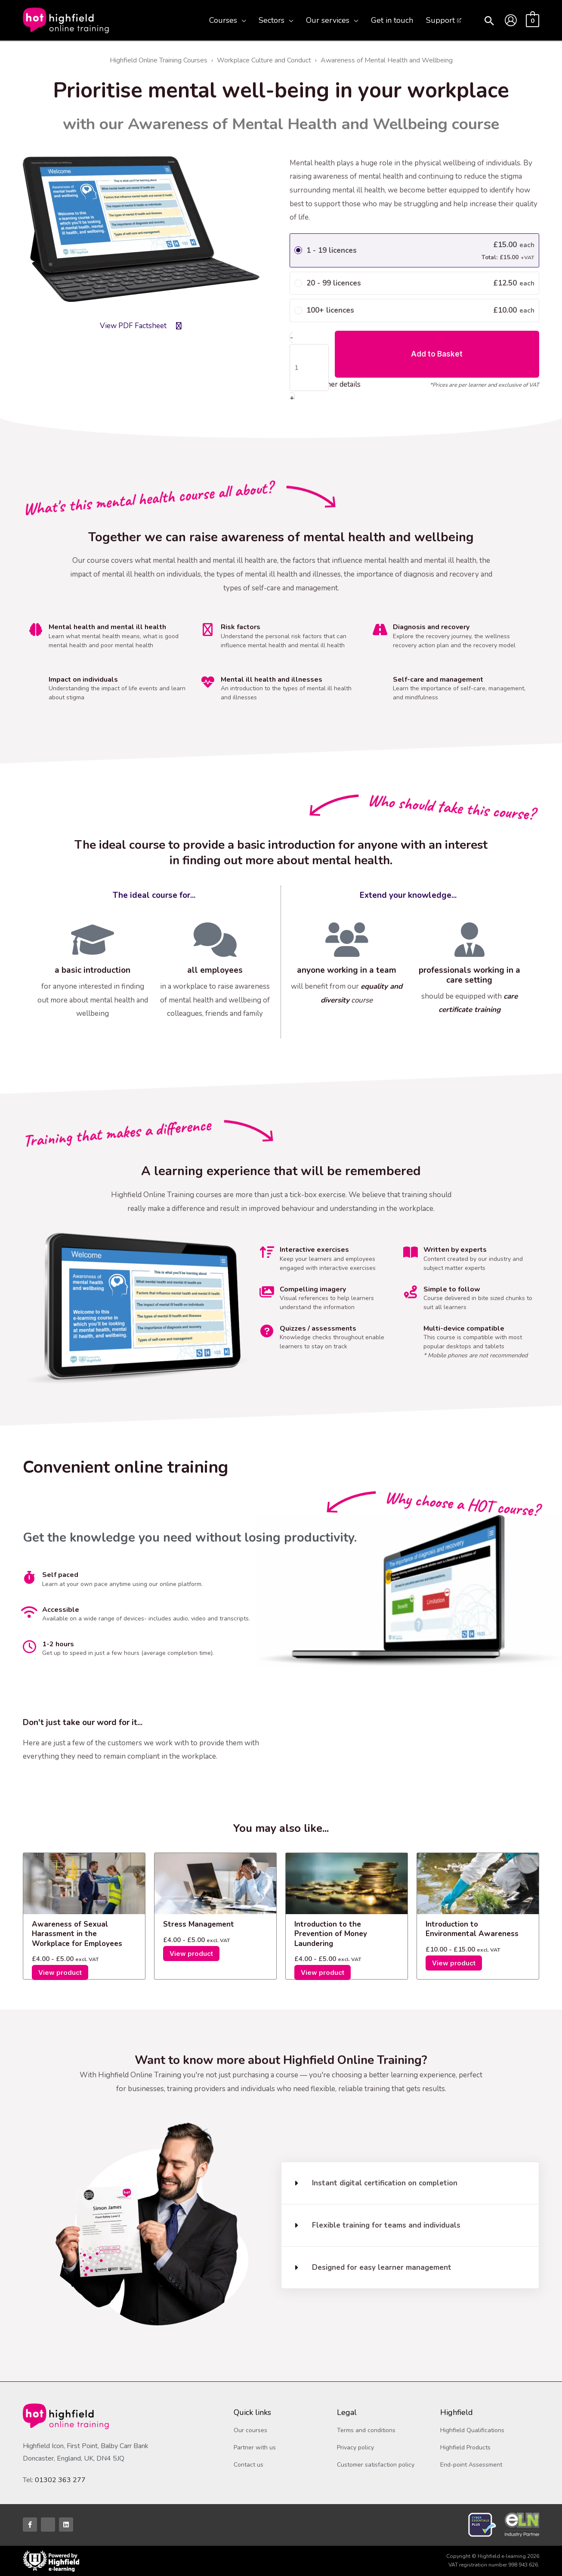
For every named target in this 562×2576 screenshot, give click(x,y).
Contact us (248, 2465)
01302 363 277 (60, 2480)
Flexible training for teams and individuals (386, 2225)
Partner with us (255, 2447)
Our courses (250, 2430)
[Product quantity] (309, 367)
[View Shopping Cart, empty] (532, 20)
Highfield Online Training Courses (158, 60)
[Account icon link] (510, 20)
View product (60, 1972)
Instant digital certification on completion (384, 2183)
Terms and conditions (366, 2430)
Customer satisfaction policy (375, 2465)
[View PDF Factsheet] (178, 325)
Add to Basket (437, 354)
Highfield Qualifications (472, 2430)
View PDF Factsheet (133, 326)
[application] (241, 20)
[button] (489, 22)
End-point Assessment (471, 2465)
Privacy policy (355, 2447)
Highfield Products (465, 2447)
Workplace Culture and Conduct (264, 60)
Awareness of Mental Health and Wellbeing (387, 60)
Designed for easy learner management (381, 2267)
